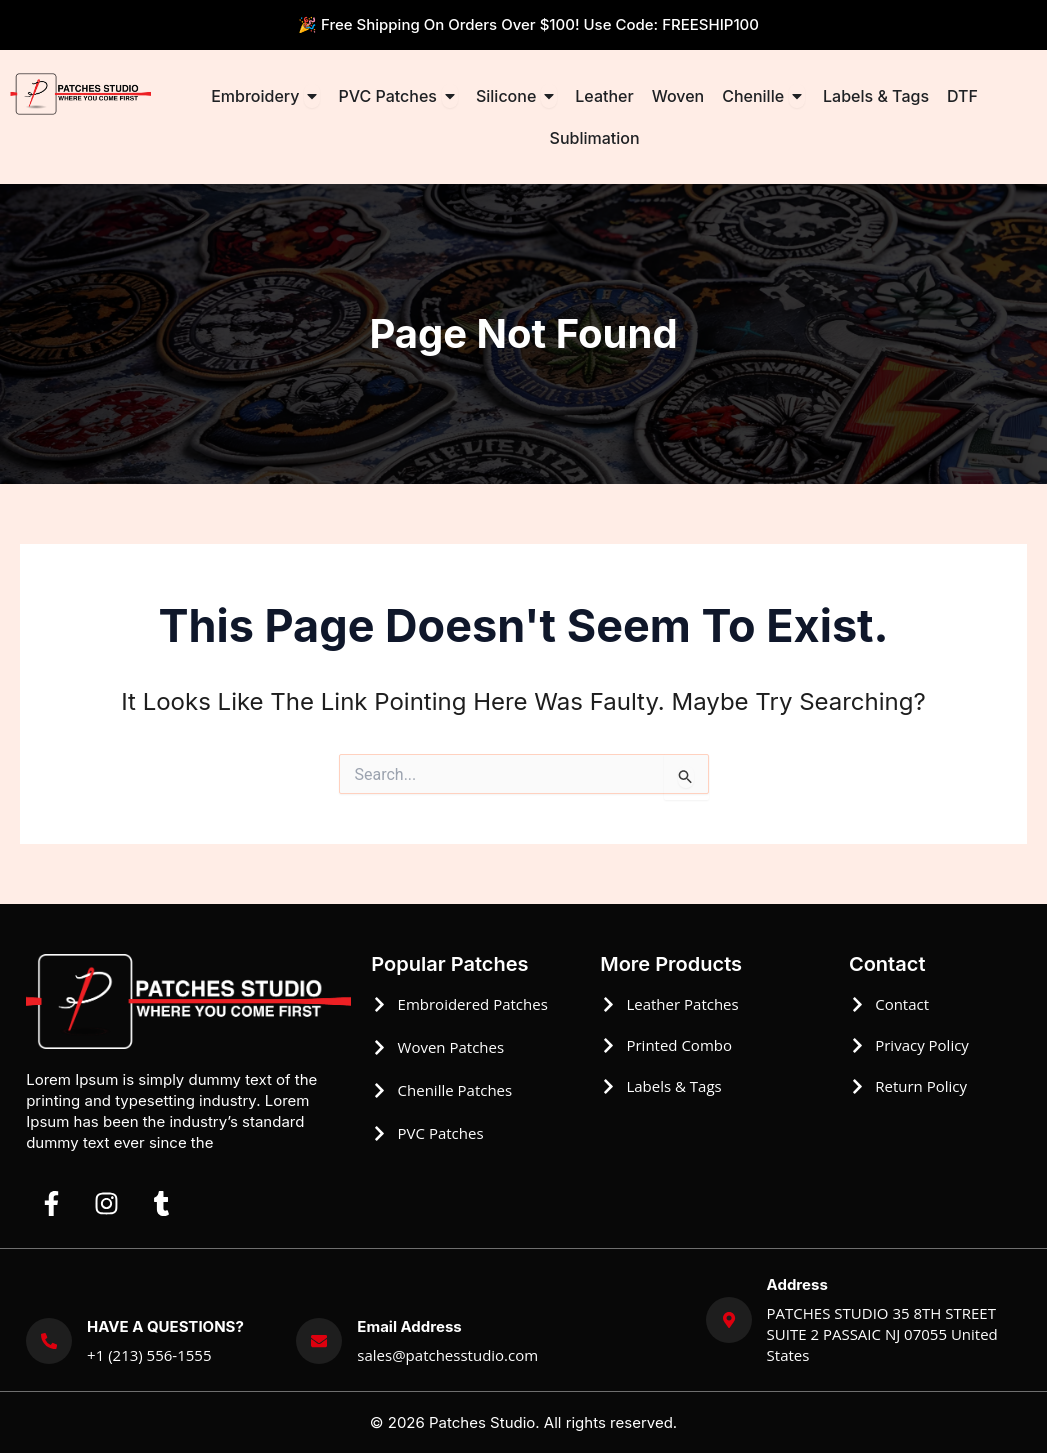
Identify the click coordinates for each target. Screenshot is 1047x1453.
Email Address (409, 1326)
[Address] (729, 1320)
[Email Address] (319, 1341)
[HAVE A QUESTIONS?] (49, 1341)
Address (797, 1284)
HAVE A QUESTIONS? (165, 1326)
